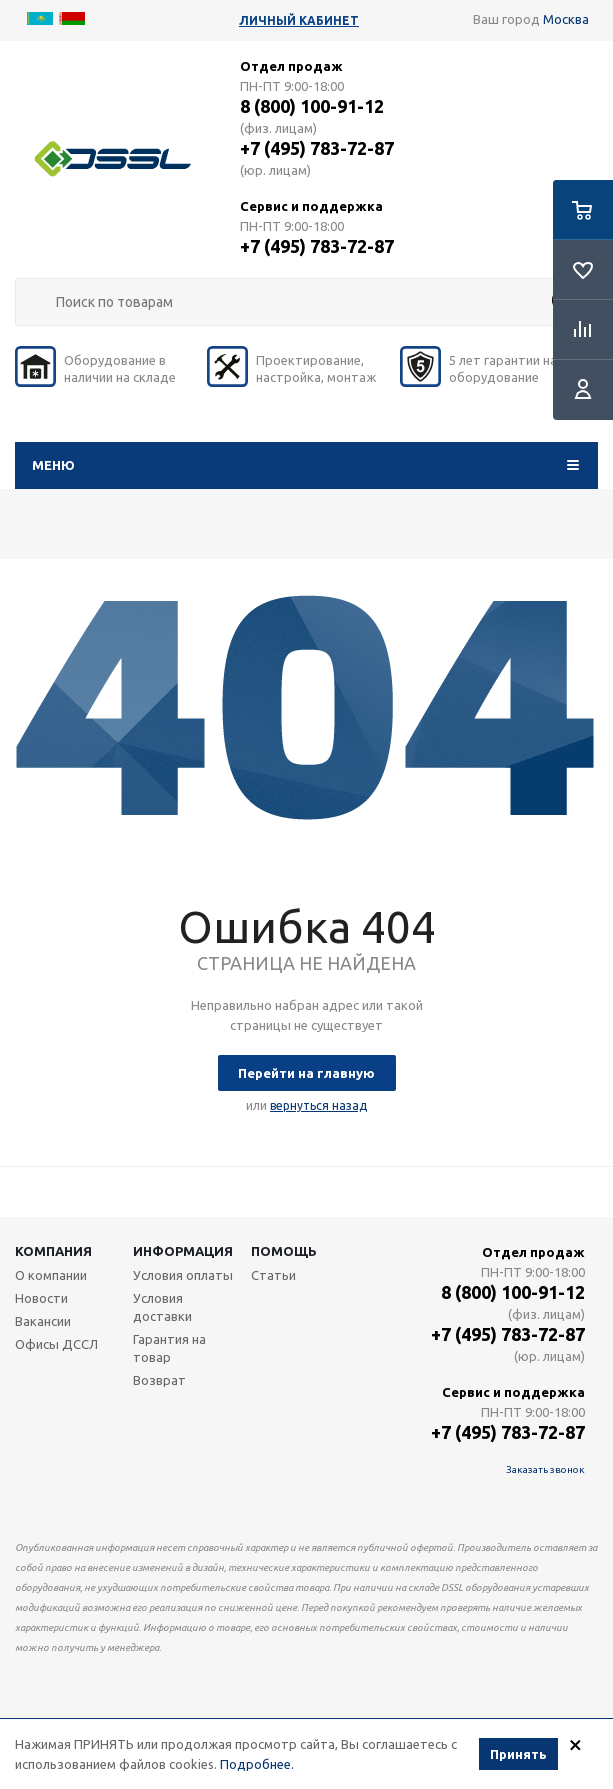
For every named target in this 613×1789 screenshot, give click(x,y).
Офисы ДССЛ (56, 1344)
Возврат (159, 1380)
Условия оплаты (183, 1275)
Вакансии (43, 1321)
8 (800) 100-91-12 (312, 106)
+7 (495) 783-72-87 (317, 148)
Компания (53, 1251)
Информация (183, 1251)
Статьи (273, 1275)
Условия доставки (162, 1307)
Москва (566, 19)
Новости (41, 1298)
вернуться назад (318, 1105)
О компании (51, 1275)
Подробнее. (257, 1766)
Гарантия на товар (169, 1348)
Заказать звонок (545, 1469)
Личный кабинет (299, 20)
